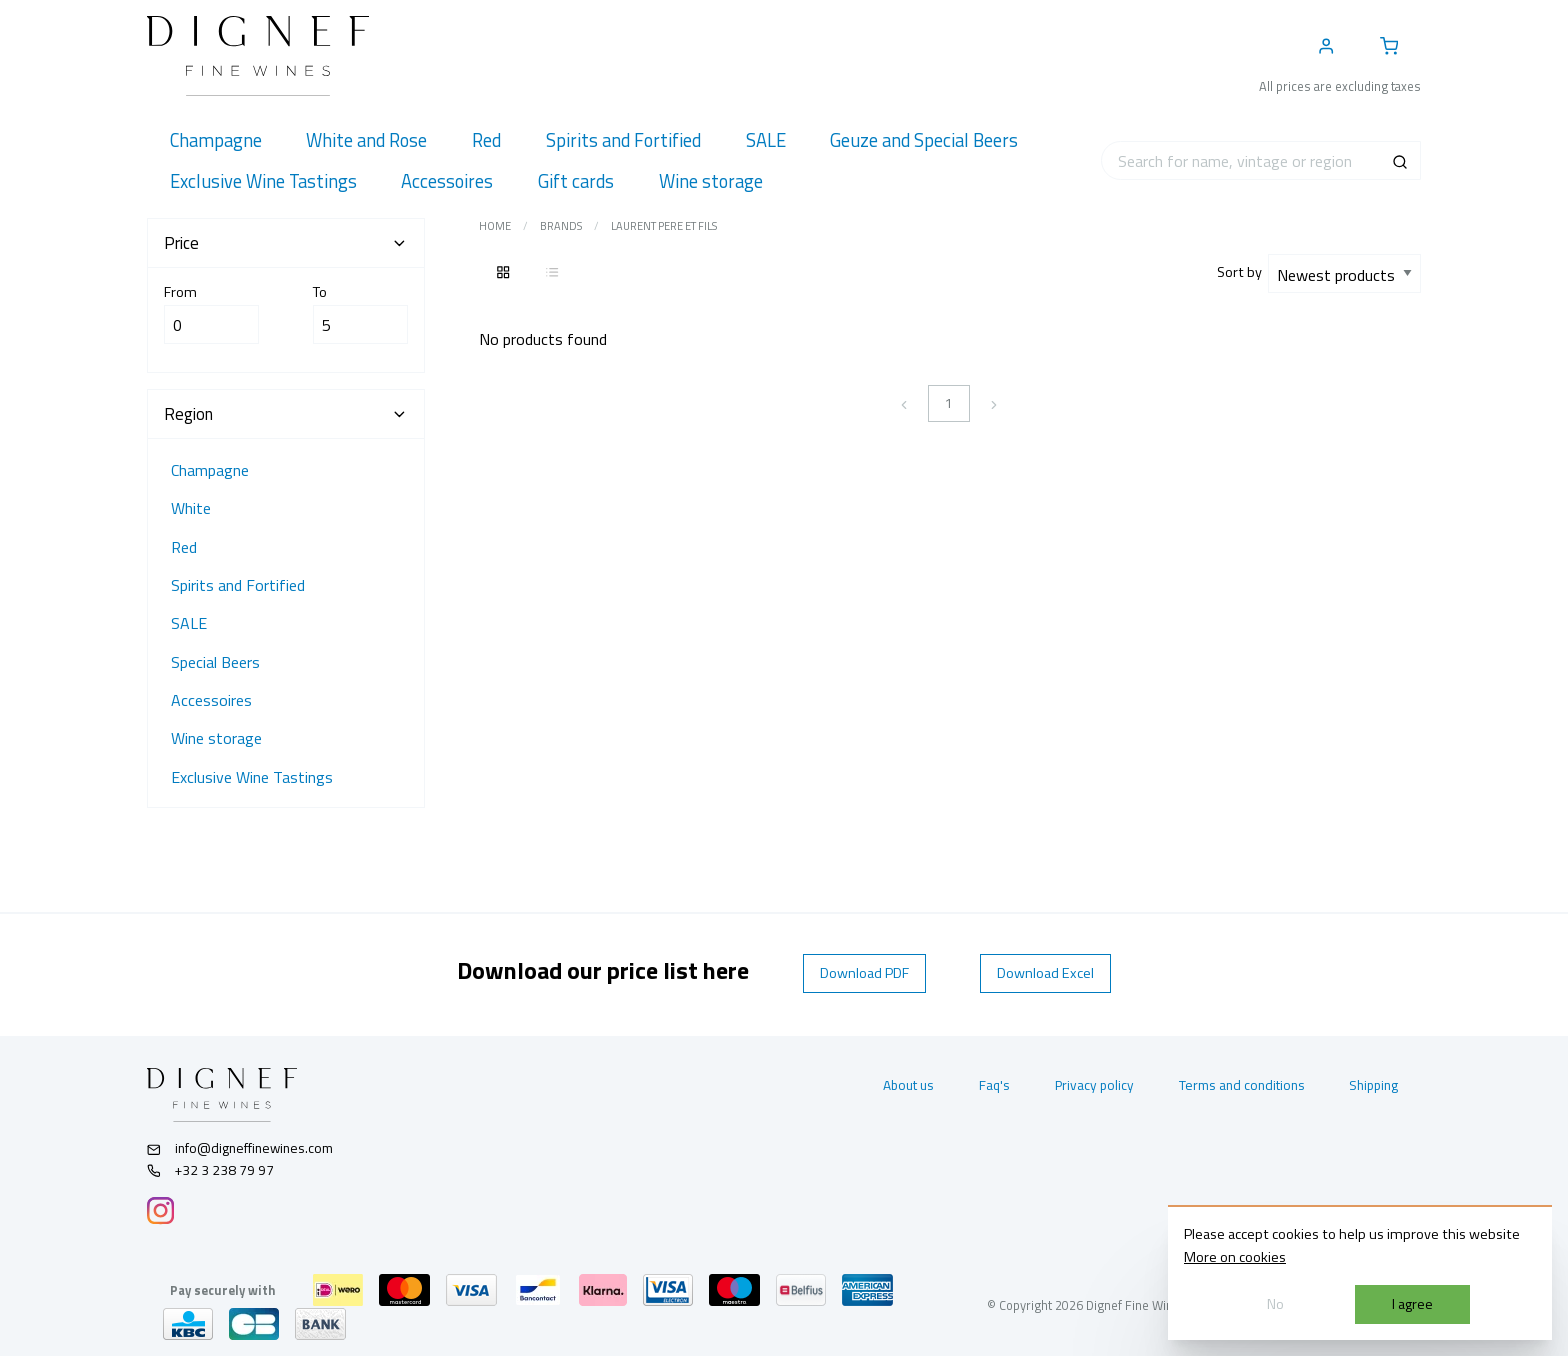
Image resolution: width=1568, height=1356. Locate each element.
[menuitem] (215, 140)
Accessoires (211, 700)
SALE (189, 623)
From (211, 313)
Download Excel (1045, 973)
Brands (561, 226)
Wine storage (216, 738)
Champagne (210, 470)
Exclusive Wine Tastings (252, 777)
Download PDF (864, 973)
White (191, 508)
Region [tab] (286, 414)
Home (495, 226)
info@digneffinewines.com (240, 1148)
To (360, 313)
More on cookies (1235, 1257)
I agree (1412, 1304)
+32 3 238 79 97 (210, 1170)
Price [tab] (286, 243)
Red (184, 547)
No (1275, 1304)
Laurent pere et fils (664, 226)
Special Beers (215, 662)
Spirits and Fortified (238, 585)
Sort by (1242, 272)
